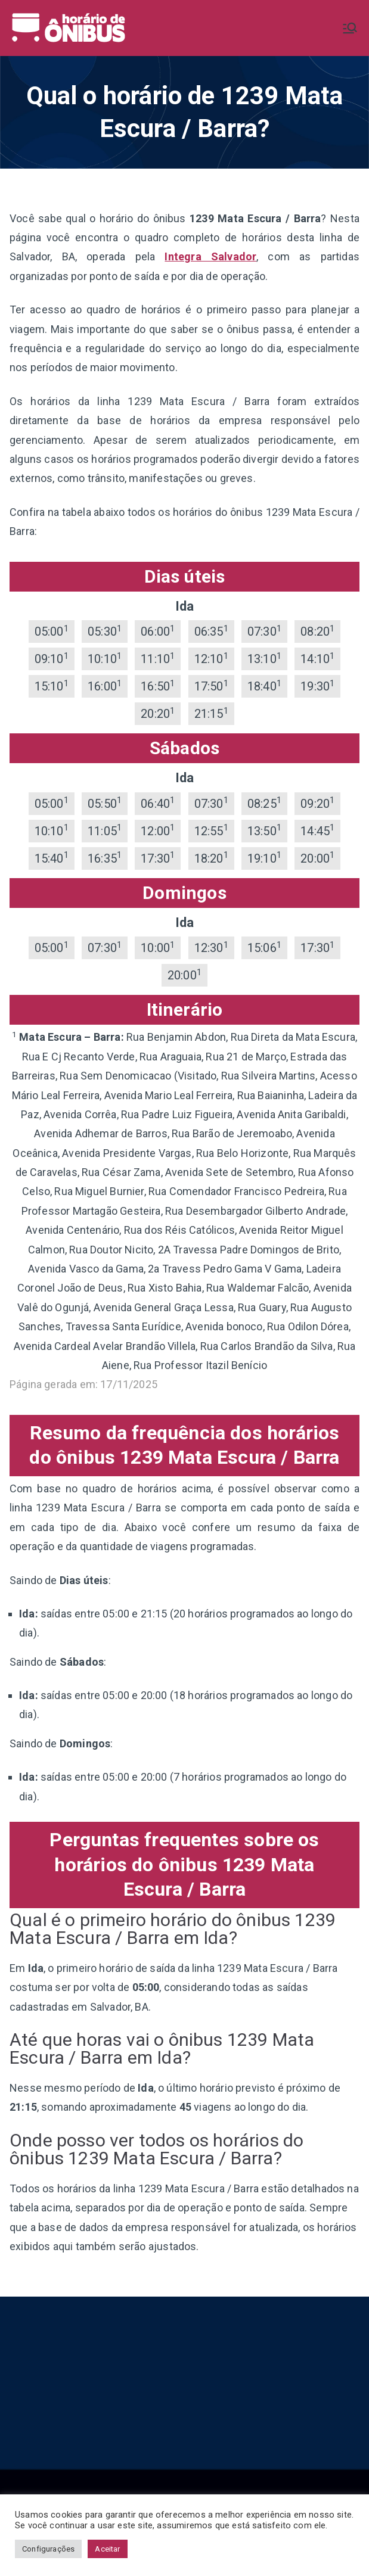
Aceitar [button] (107, 2548)
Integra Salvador (210, 256)
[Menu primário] (349, 28)
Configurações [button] (48, 2548)
